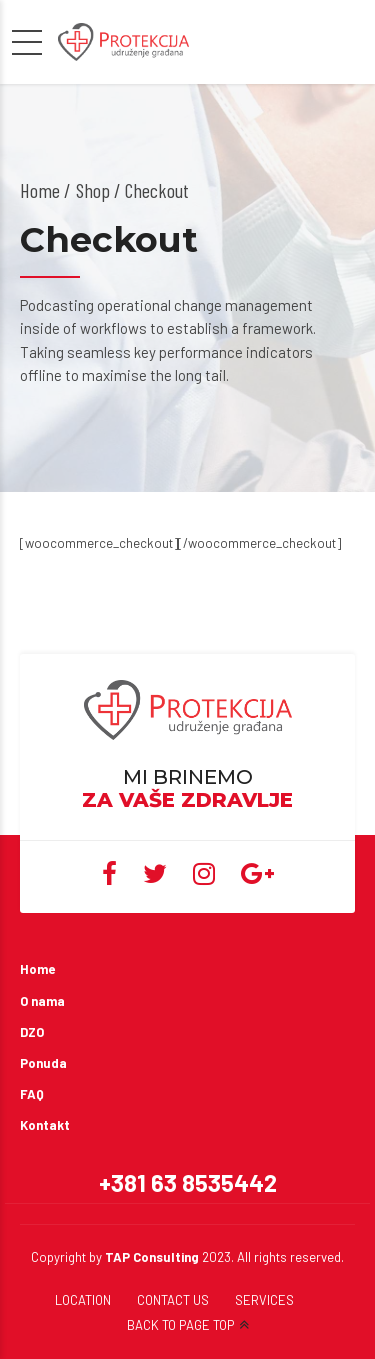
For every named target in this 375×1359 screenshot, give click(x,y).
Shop (93, 190)
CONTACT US (173, 1300)
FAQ (32, 1094)
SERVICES (264, 1300)
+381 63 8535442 (188, 1182)
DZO (32, 1032)
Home (40, 190)
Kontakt (45, 1125)
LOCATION (83, 1300)
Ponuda (43, 1063)
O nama (42, 1001)
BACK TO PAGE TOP (180, 1325)
